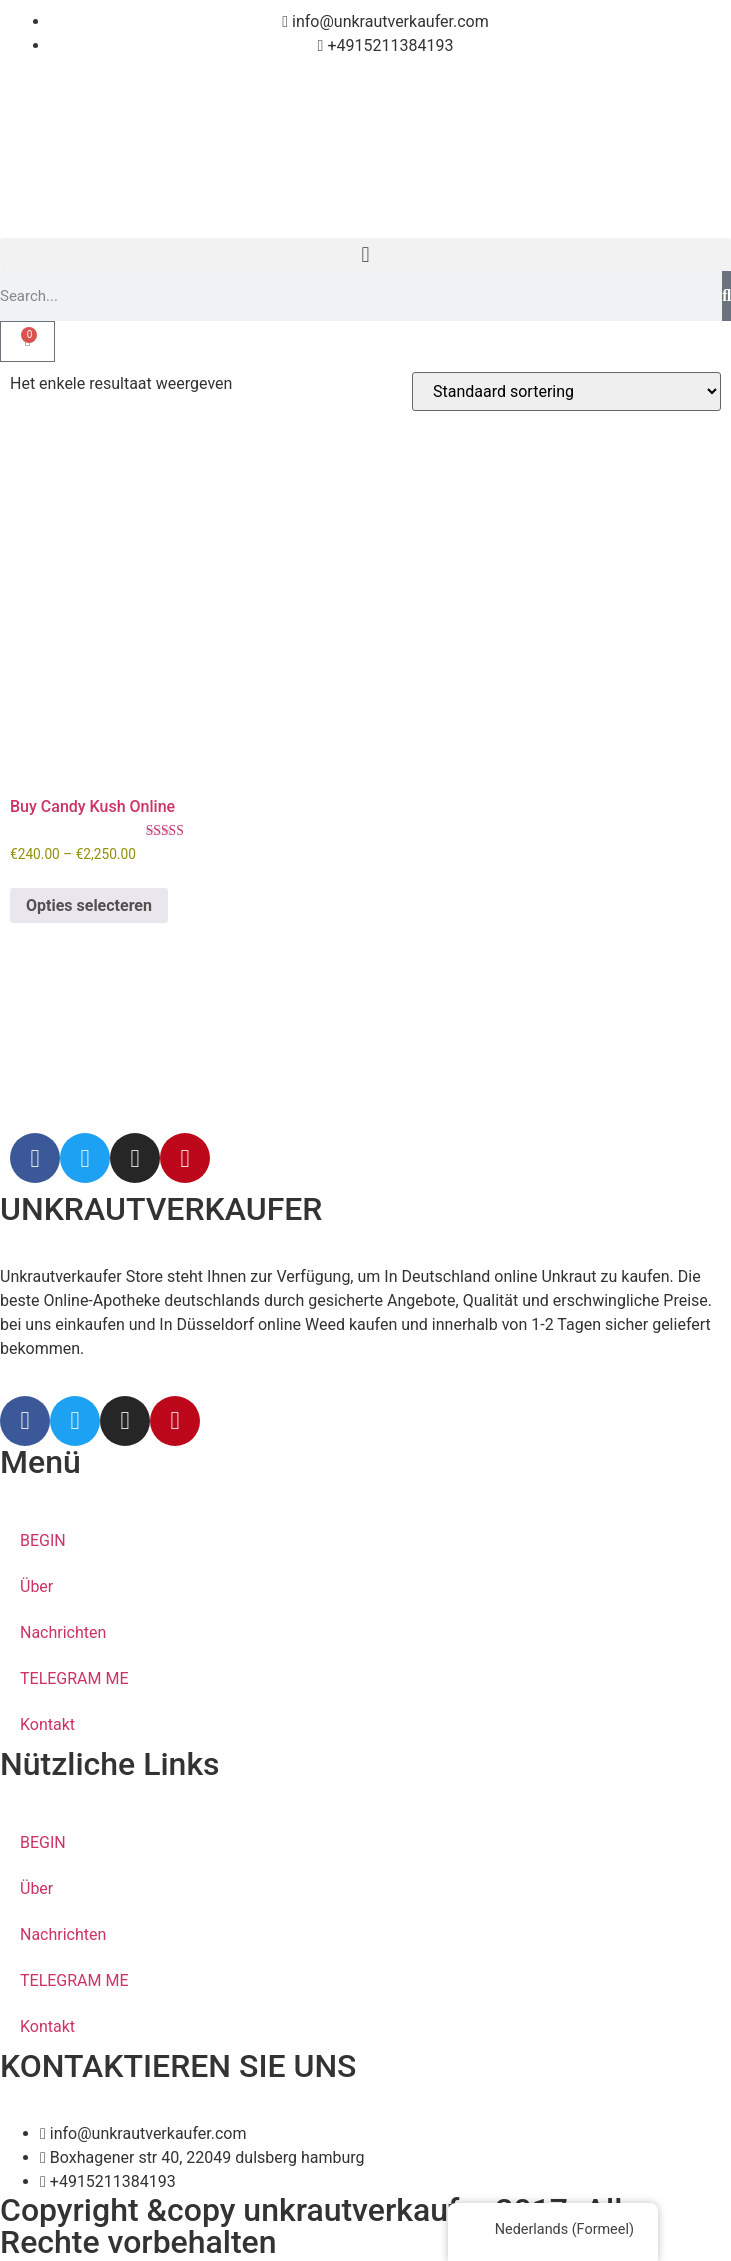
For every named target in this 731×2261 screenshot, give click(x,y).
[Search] (726, 296)
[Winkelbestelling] (566, 391)
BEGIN (43, 1540)
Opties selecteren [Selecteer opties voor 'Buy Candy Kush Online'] (89, 905)
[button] (365, 254)
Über (36, 1586)
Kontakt (47, 1724)
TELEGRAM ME (74, 1678)
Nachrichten (63, 1632)
